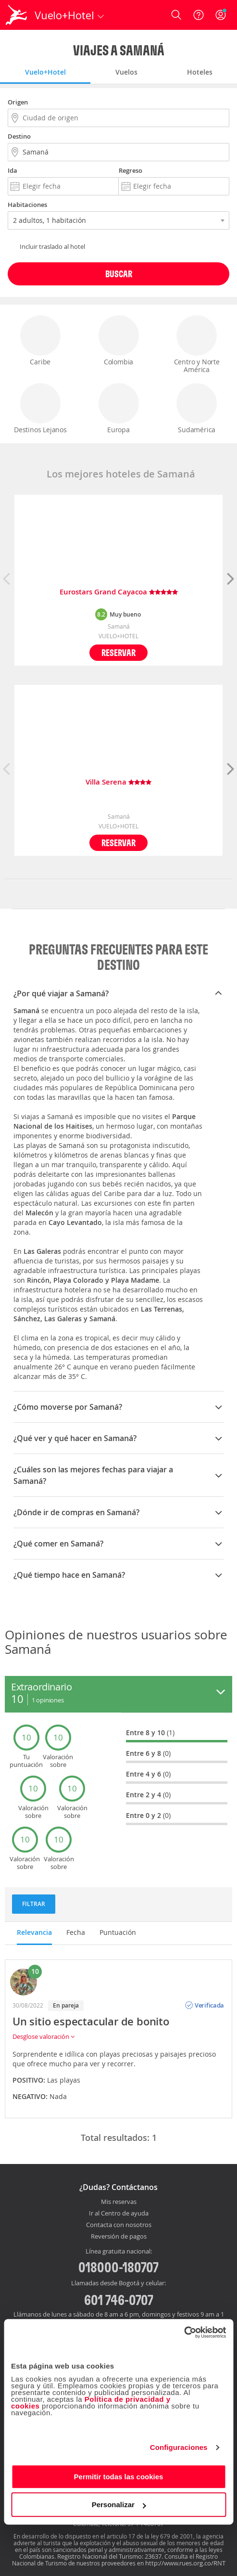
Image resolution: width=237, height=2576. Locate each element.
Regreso (130, 170)
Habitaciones (27, 204)
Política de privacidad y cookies (91, 2402)
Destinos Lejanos (40, 408)
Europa (118, 408)
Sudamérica (196, 408)
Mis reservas (119, 2202)
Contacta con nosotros (118, 2225)
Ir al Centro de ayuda (119, 2213)
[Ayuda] (198, 15)
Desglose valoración (43, 2036)
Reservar (118, 652)
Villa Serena (118, 782)
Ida (12, 170)
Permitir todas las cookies (118, 2477)
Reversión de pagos (119, 2237)
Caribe (40, 340)
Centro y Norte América (196, 344)
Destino (19, 136)
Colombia (118, 340)
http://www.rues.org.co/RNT (185, 2563)
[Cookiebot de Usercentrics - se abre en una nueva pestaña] (184, 2332)
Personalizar (119, 2504)
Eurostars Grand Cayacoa (119, 592)
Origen (18, 102)
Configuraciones (179, 2447)
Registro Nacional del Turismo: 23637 (109, 2556)
